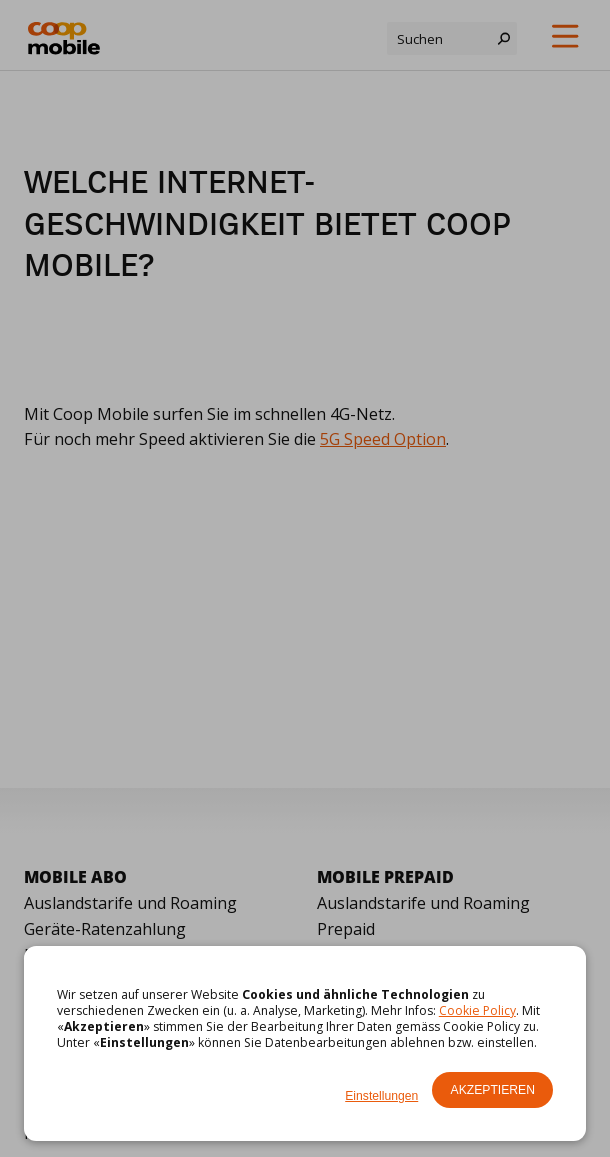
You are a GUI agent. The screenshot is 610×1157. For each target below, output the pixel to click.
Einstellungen (381, 1096)
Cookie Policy (477, 1010)
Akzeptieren (493, 1090)
